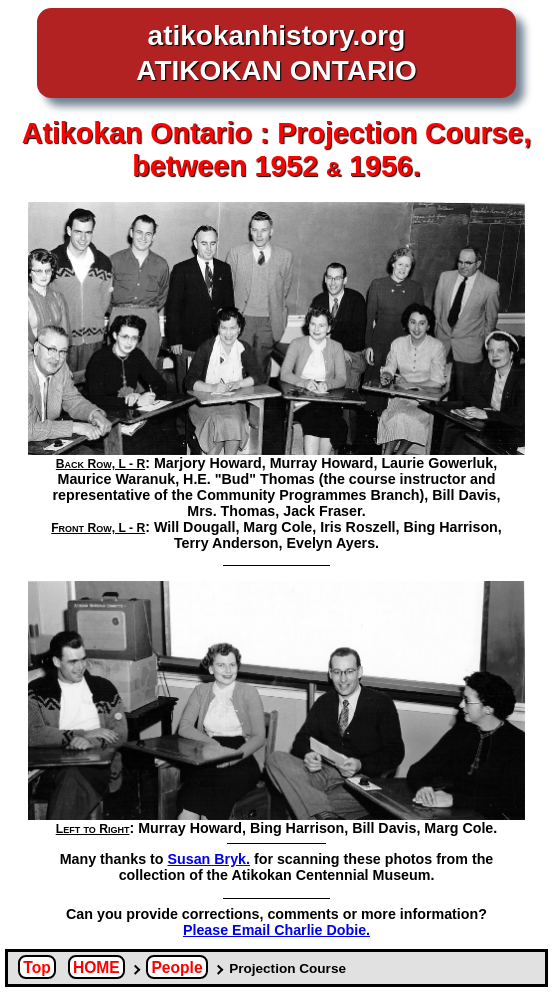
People (176, 967)
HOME (96, 967)
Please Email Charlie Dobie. (276, 930)
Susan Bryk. (209, 859)
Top (36, 967)
